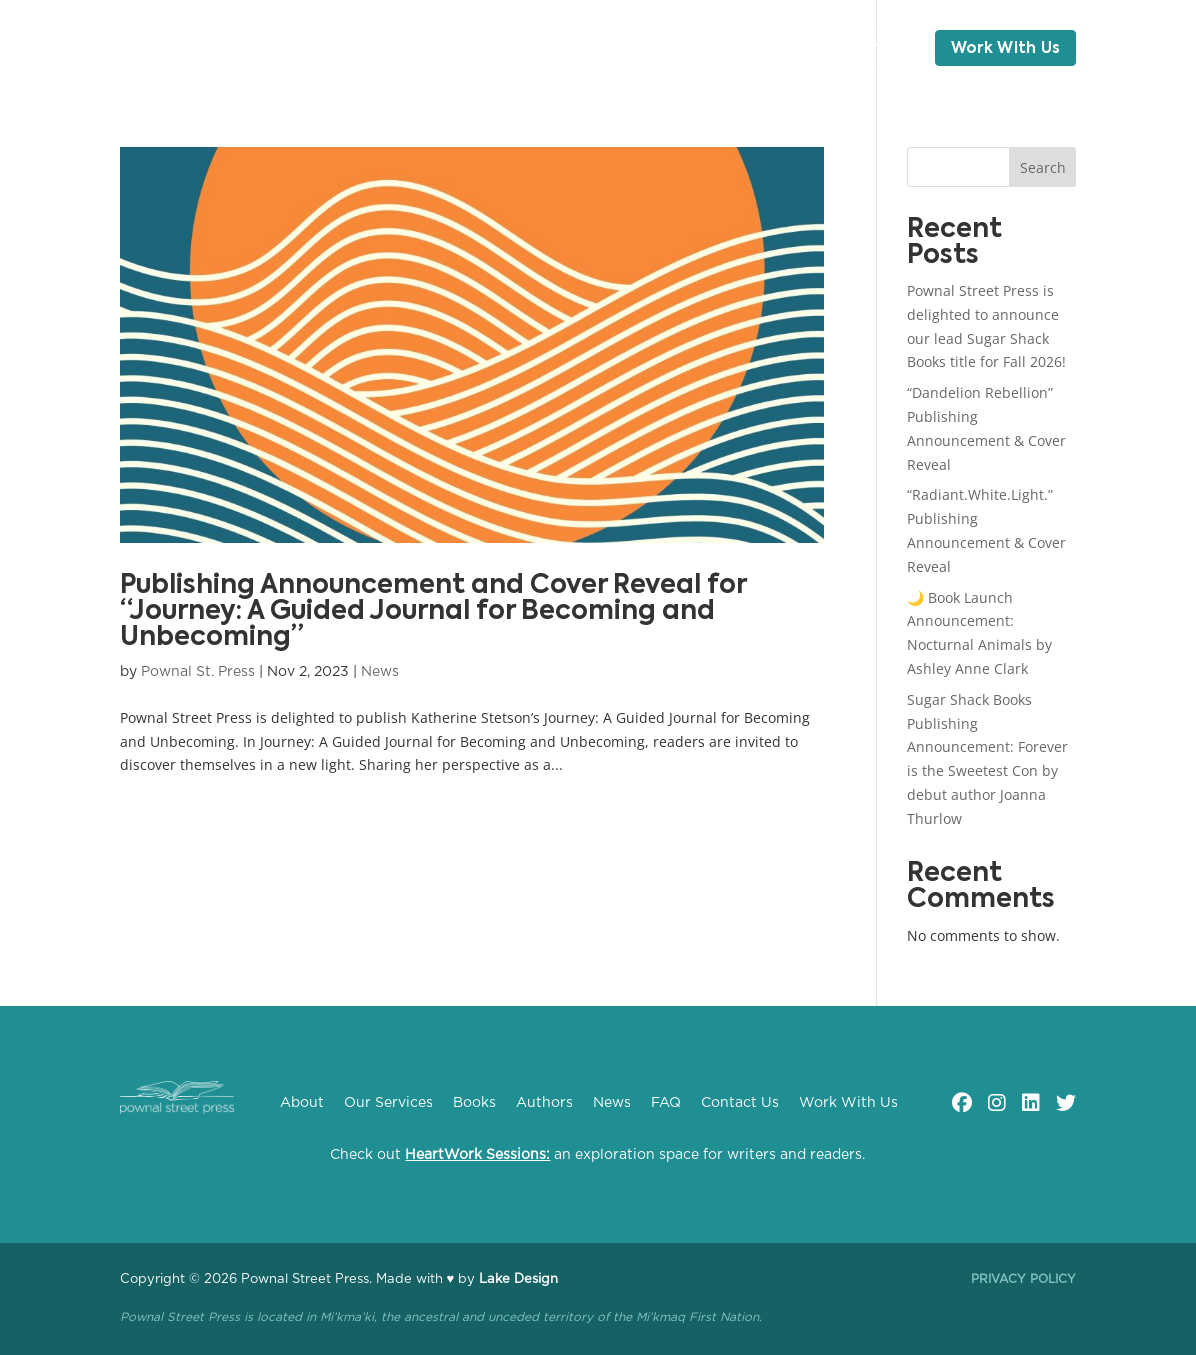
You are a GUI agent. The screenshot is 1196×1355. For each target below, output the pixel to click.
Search (1043, 167)
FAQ (753, 49)
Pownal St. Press (198, 672)
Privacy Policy (1023, 1279)
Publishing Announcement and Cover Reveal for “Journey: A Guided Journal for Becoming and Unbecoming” (433, 612)
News (625, 49)
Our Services (361, 49)
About (259, 49)
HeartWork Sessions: (477, 1155)
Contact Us (859, 48)
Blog (692, 49)
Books (463, 49)
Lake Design (518, 1279)
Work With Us (1006, 48)
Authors (546, 49)
